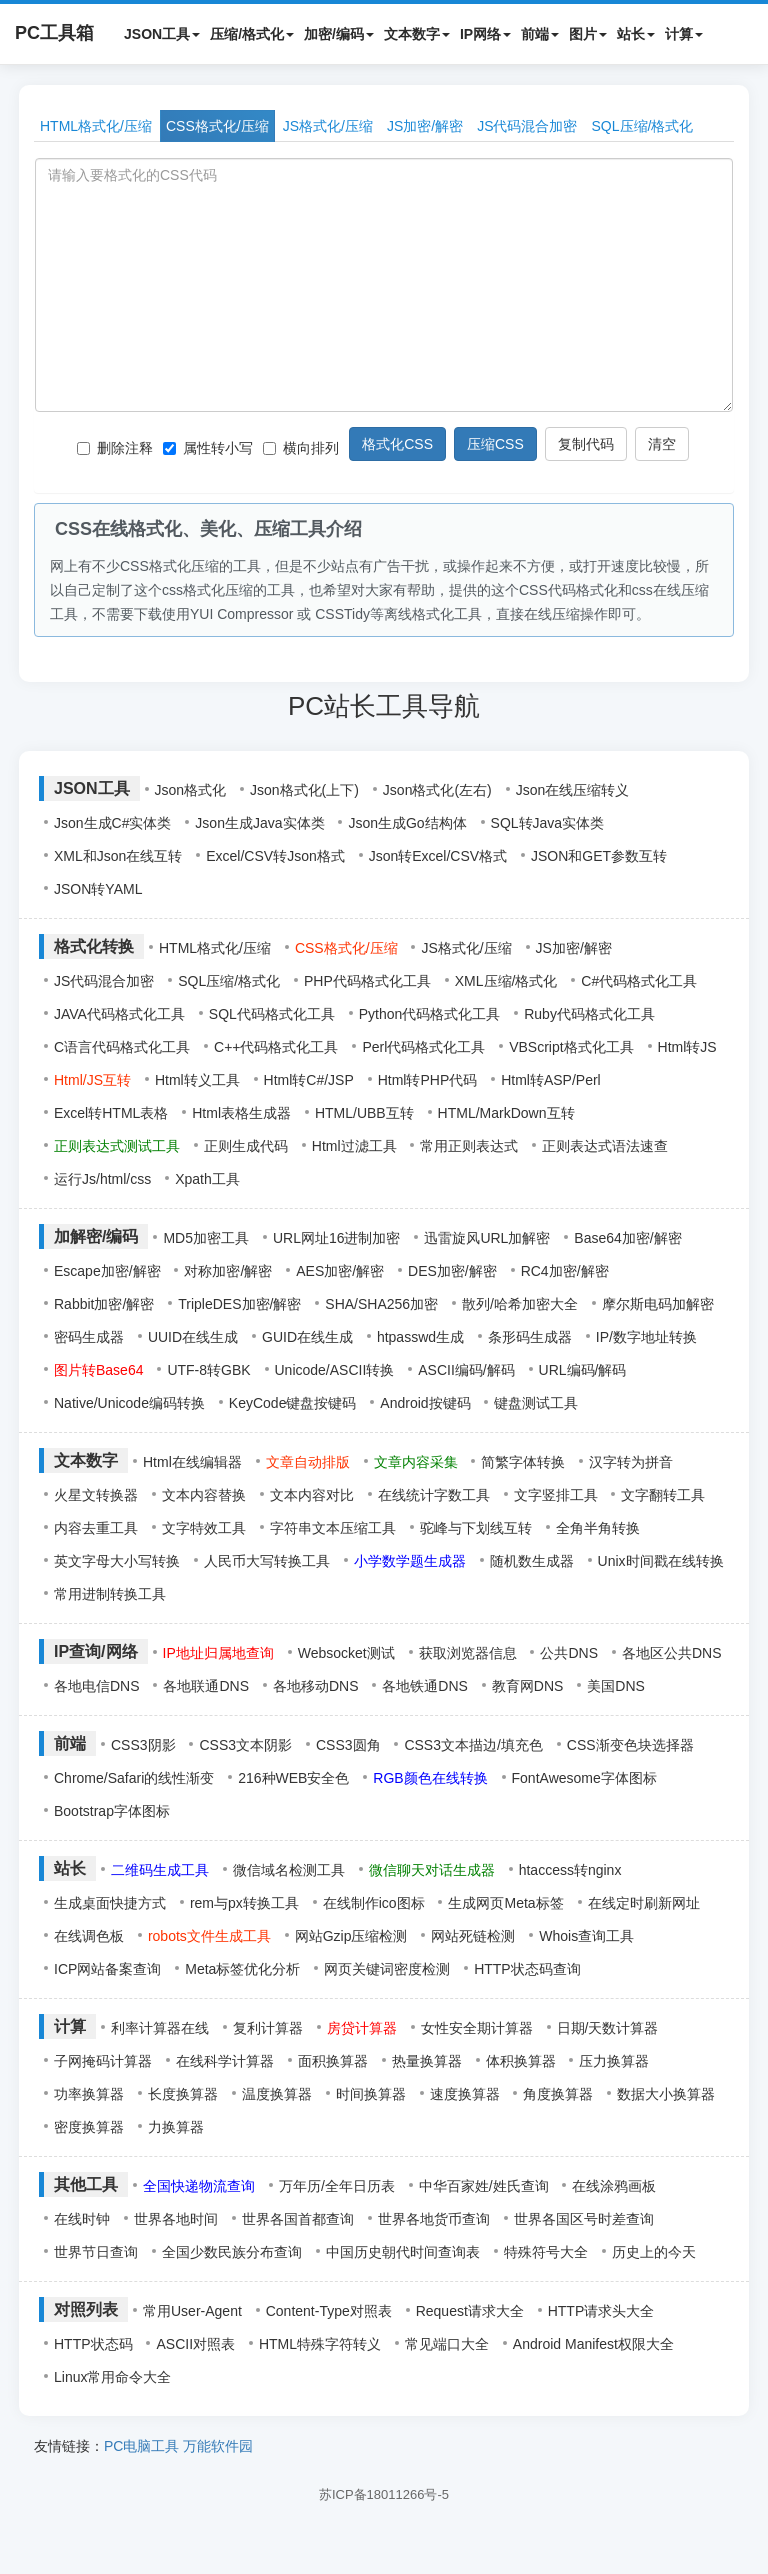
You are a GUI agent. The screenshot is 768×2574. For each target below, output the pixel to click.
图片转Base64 (98, 1370)
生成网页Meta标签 (505, 1903)
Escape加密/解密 (107, 1271)
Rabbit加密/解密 (104, 1304)
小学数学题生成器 (410, 1561)
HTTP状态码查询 (527, 1969)
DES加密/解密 (452, 1271)
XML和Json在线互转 (118, 856)
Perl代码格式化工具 (423, 1047)
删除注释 (115, 448)
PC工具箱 (54, 33)
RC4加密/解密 (565, 1271)
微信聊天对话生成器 (432, 1870)
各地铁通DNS (425, 1686)
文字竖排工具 (556, 1495)
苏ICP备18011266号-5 (384, 2494)
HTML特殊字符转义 (320, 2344)
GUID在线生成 (307, 1337)
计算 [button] (684, 34)
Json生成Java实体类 (259, 823)
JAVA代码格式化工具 (119, 1014)
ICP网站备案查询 (107, 1969)
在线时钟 (82, 2219)
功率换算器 (89, 2094)
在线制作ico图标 (374, 1903)
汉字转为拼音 (631, 1462)
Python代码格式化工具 (430, 1014)
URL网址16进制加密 (337, 1238)
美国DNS (616, 1686)
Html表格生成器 (241, 1113)
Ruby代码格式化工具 (589, 1014)
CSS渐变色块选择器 (630, 1745)
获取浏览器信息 (468, 1653)
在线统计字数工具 (434, 1495)
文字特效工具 (204, 1528)
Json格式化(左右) (437, 790)
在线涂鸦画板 (614, 2186)
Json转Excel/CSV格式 (438, 856)
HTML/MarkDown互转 (506, 1113)
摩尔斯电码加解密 (658, 1304)
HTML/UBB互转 (364, 1113)
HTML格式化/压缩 (96, 126)
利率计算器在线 (160, 2028)
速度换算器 (465, 2094)
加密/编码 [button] (339, 34)
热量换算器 (427, 2061)
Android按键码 (425, 1403)
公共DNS (569, 1653)
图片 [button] (588, 34)
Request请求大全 (470, 2311)
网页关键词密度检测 (387, 1969)
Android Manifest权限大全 (593, 2344)
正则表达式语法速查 (605, 1146)
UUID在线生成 (193, 1337)
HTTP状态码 (93, 2344)
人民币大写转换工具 (267, 1561)
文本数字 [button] (417, 34)
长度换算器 (183, 2094)
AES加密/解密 (340, 1271)
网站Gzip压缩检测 (351, 1936)
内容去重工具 (96, 1528)
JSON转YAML (98, 889)
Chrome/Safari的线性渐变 (134, 1778)
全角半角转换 (598, 1528)
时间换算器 (371, 2094)
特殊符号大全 (546, 2252)
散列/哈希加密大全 (520, 1304)
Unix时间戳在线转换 (661, 1561)
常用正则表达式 (469, 1146)
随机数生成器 (532, 1561)
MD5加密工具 (206, 1238)
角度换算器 (558, 2094)
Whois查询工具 (586, 1936)
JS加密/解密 (425, 126)
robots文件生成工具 (209, 1936)
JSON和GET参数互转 (599, 856)
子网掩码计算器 (103, 2061)
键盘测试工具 (536, 1403)
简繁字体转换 (523, 1462)
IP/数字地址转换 (646, 1337)
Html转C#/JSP (309, 1080)
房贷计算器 (362, 2028)
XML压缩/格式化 (506, 981)
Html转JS (687, 1047)
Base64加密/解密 (627, 1238)
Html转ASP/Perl (551, 1080)
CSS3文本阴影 (245, 1745)
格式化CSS (397, 444)
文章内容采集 (416, 1462)
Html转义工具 (197, 1080)
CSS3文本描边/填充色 (473, 1745)
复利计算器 (268, 2028)
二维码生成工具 (160, 1870)
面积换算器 (333, 2061)
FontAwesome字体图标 (584, 1778)
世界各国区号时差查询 (584, 2219)
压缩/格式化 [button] (252, 34)
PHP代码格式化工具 (367, 981)
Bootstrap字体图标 (112, 1811)
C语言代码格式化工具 (122, 1047)
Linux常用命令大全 (112, 2377)
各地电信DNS (97, 1686)
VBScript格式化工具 (571, 1047)
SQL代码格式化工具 (272, 1014)
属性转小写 (208, 448)
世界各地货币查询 (434, 2219)
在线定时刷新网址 (644, 1903)
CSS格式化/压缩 (217, 126)
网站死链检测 (473, 1936)
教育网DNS (528, 1686)
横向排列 (301, 448)
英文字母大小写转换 (117, 1561)
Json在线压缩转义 (573, 790)
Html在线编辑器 (192, 1462)
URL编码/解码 (583, 1370)
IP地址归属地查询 (218, 1653)
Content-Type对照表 (329, 2311)
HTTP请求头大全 (601, 2311)
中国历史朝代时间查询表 (403, 2252)
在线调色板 (89, 1936)
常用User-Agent (192, 2311)
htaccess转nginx (570, 1870)
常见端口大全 (447, 2344)
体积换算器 (521, 2061)
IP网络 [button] (485, 34)
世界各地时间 (176, 2219)
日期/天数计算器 (608, 2028)
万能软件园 (218, 2446)
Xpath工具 (207, 1179)
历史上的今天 (654, 2252)
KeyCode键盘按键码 (293, 1403)
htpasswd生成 (420, 1337)
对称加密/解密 (228, 1271)
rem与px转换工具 (244, 1903)
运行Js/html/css (102, 1179)
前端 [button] (540, 34)
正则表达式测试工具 (117, 1146)
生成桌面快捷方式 (110, 1903)
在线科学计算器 (225, 2061)
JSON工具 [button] (162, 34)
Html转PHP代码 (428, 1080)
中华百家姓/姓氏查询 (484, 2186)
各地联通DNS (206, 1686)
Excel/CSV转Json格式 (275, 856)
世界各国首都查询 (298, 2219)
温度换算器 (277, 2094)
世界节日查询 (96, 2252)
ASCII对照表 (195, 2344)
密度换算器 (89, 2127)
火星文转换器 (96, 1495)
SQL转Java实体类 (548, 823)
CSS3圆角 (348, 1745)
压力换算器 (614, 2061)
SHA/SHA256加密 (381, 1304)
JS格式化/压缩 (328, 126)
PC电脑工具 (141, 2446)
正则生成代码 (246, 1146)
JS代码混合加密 (527, 126)
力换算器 (176, 2127)
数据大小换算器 (666, 2094)
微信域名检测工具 (289, 1870)
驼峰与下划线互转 (476, 1528)
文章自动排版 (308, 1462)
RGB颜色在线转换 (430, 1778)
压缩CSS (495, 444)
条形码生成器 (530, 1337)
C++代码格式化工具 (276, 1047)
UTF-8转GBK (208, 1370)
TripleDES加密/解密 (239, 1304)
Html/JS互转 (92, 1080)
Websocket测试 (346, 1653)
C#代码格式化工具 (639, 981)
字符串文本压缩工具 (333, 1528)
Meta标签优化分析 (242, 1969)
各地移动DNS (316, 1686)
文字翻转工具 (663, 1495)
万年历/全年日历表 (337, 2186)
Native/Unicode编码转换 (129, 1403)
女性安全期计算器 (477, 2028)
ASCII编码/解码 (466, 1370)
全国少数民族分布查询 (232, 2252)
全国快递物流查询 (199, 2186)
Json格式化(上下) (304, 790)
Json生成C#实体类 (112, 823)
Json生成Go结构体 (407, 823)
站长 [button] (636, 34)
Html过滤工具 (354, 1146)
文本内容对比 (312, 1495)
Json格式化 (191, 790)
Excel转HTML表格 (111, 1113)
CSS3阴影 (143, 1745)
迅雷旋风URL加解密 (487, 1238)
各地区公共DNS (672, 1653)
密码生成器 (89, 1337)
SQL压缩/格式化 (643, 126)
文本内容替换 (204, 1495)
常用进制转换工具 (110, 1594)
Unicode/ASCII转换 (335, 1370)
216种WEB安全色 (293, 1778)
